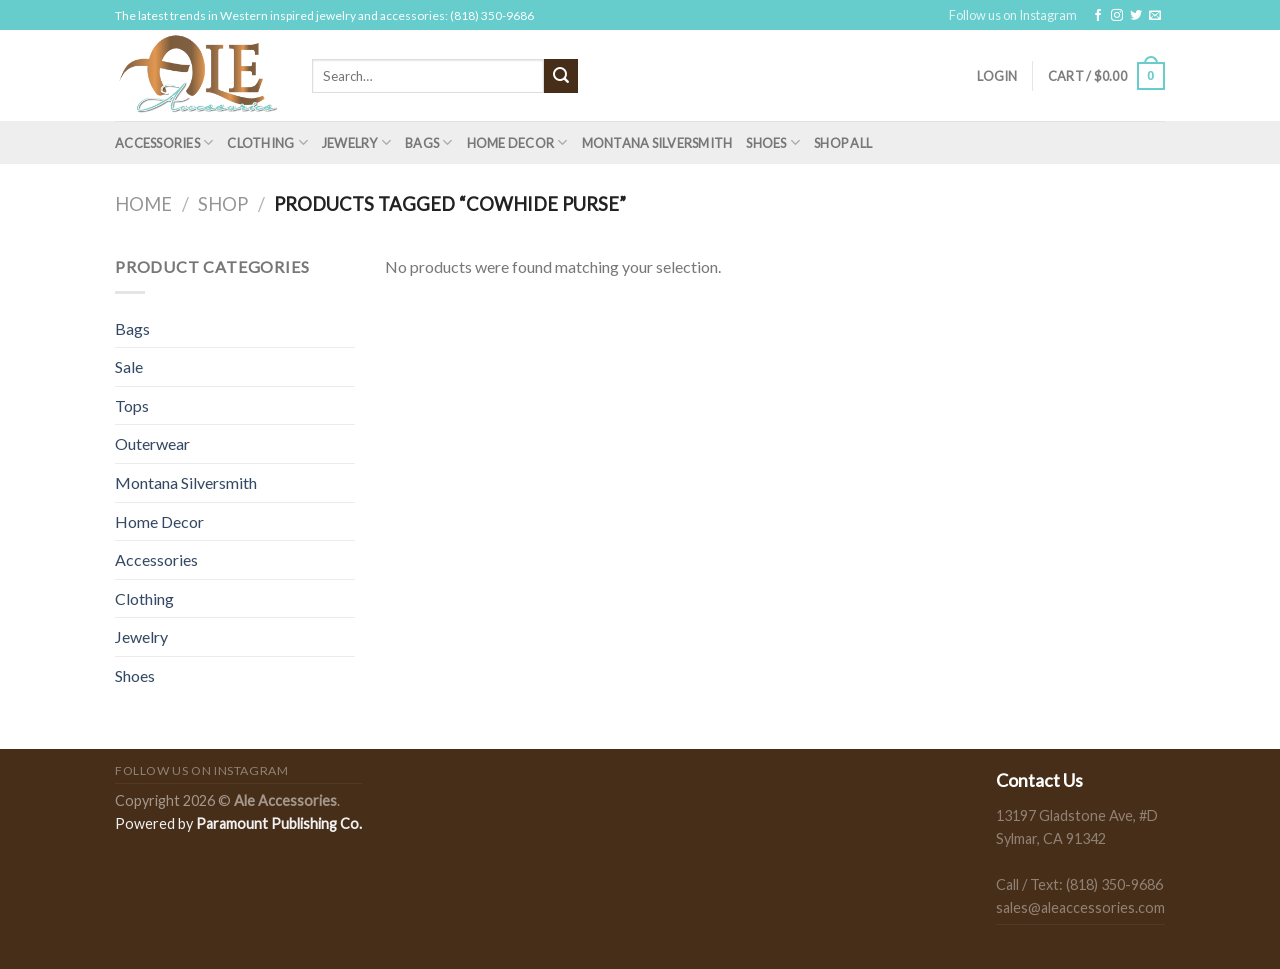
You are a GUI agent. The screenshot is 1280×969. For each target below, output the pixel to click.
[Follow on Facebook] (1098, 16)
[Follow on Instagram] (1117, 16)
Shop (223, 204)
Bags (428, 142)
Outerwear (152, 443)
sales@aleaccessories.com (1080, 907)
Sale (129, 366)
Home (143, 204)
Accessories (164, 142)
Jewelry (356, 142)
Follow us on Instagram (1013, 15)
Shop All (843, 143)
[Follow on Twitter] (1136, 16)
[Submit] (561, 76)
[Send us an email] (1155, 16)
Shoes (773, 142)
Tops (132, 405)
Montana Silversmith (657, 143)
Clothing (267, 142)
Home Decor (517, 142)
